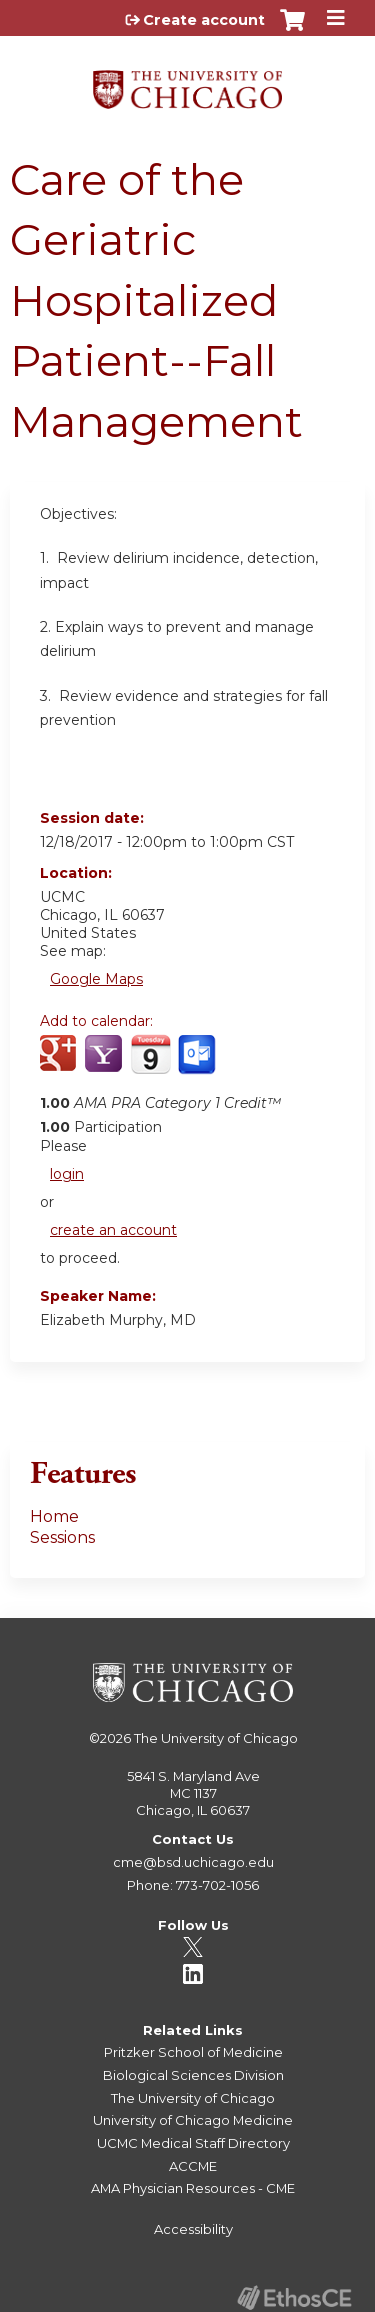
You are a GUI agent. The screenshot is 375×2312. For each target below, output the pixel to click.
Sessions (62, 1537)
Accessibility (193, 2229)
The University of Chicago (216, 1738)
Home (54, 1516)
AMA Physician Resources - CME (193, 2188)
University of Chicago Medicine (193, 2120)
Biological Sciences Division (193, 2075)
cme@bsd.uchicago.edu (193, 1862)
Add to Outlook (198, 1065)
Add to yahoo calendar (105, 1065)
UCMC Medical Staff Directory (193, 2143)
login (67, 1174)
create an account (113, 1230)
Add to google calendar (60, 1065)
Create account (204, 20)
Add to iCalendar (150, 1064)
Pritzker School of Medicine (193, 2052)
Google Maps (96, 979)
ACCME (193, 2166)
